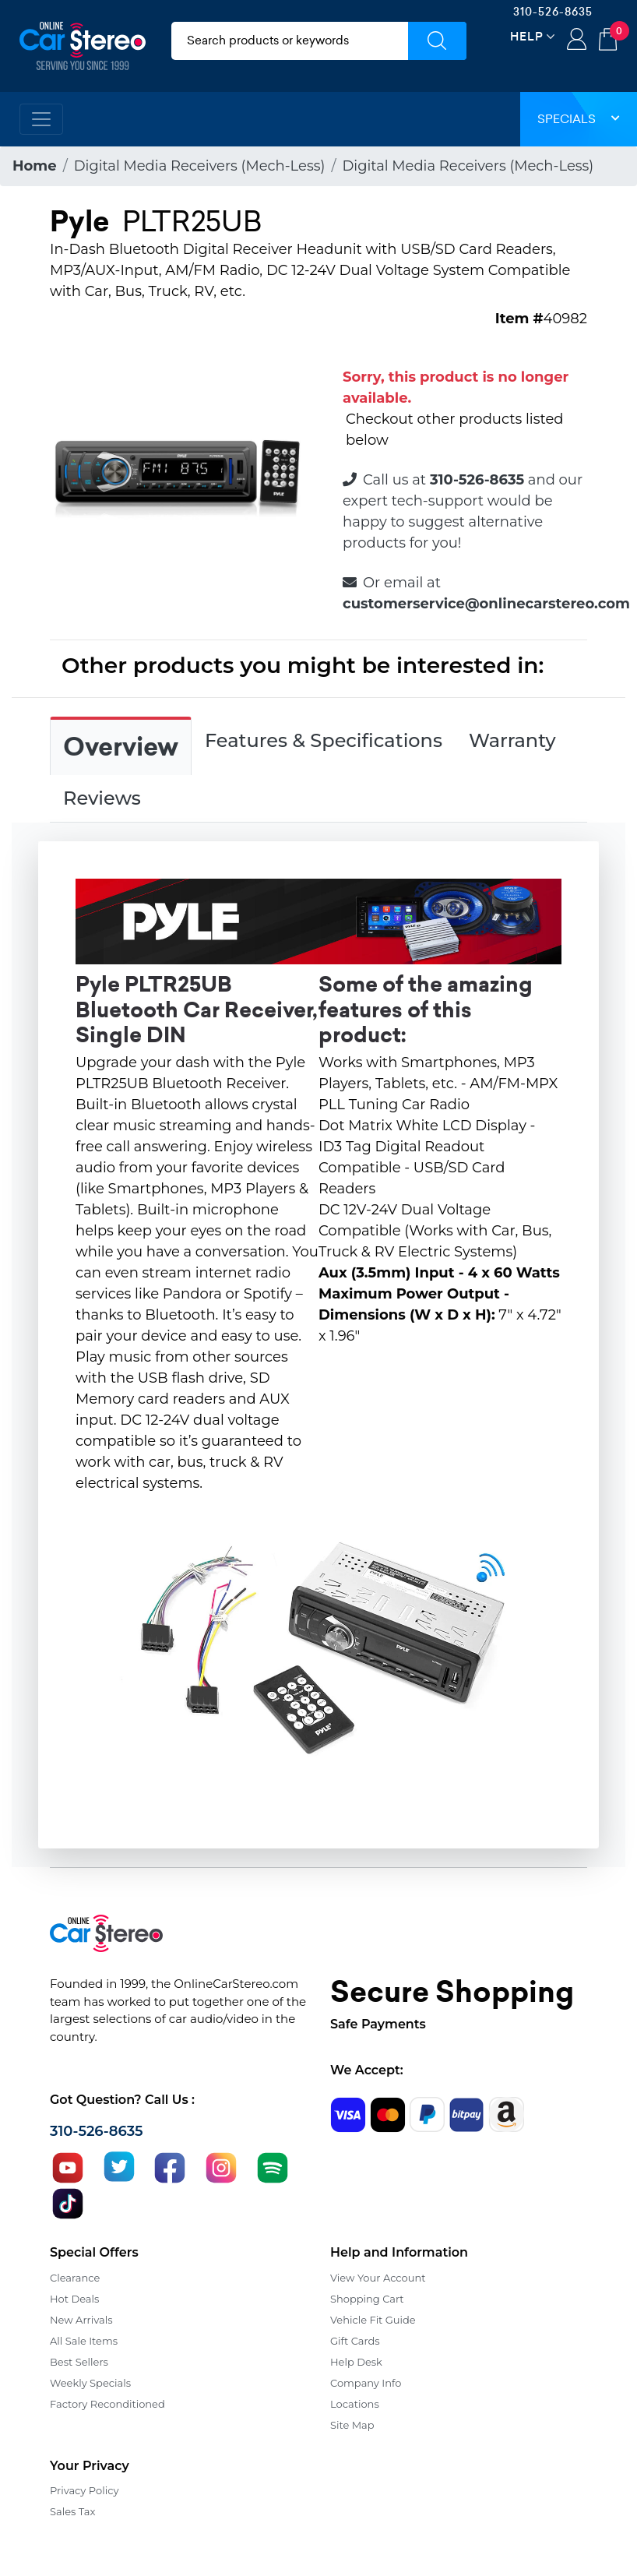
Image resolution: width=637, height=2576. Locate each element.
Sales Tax (72, 2511)
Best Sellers (79, 2362)
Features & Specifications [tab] (323, 740)
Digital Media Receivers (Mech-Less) (200, 165)
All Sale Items (84, 2341)
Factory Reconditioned (107, 2404)
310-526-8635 (553, 11)
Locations (354, 2404)
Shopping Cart (367, 2298)
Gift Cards (355, 2341)
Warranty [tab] (512, 740)
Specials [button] (578, 119)
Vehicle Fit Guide (373, 2319)
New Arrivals (81, 2319)
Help (527, 36)
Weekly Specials (90, 2383)
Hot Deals (74, 2298)
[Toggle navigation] (41, 119)
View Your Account (378, 2277)
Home (34, 165)
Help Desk (356, 2362)
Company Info (365, 2383)
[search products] (289, 41)
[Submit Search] (437, 41)
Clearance (75, 2277)
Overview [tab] (120, 747)
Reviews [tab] (102, 798)
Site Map (352, 2425)
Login (576, 40)
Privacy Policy (84, 2490)
